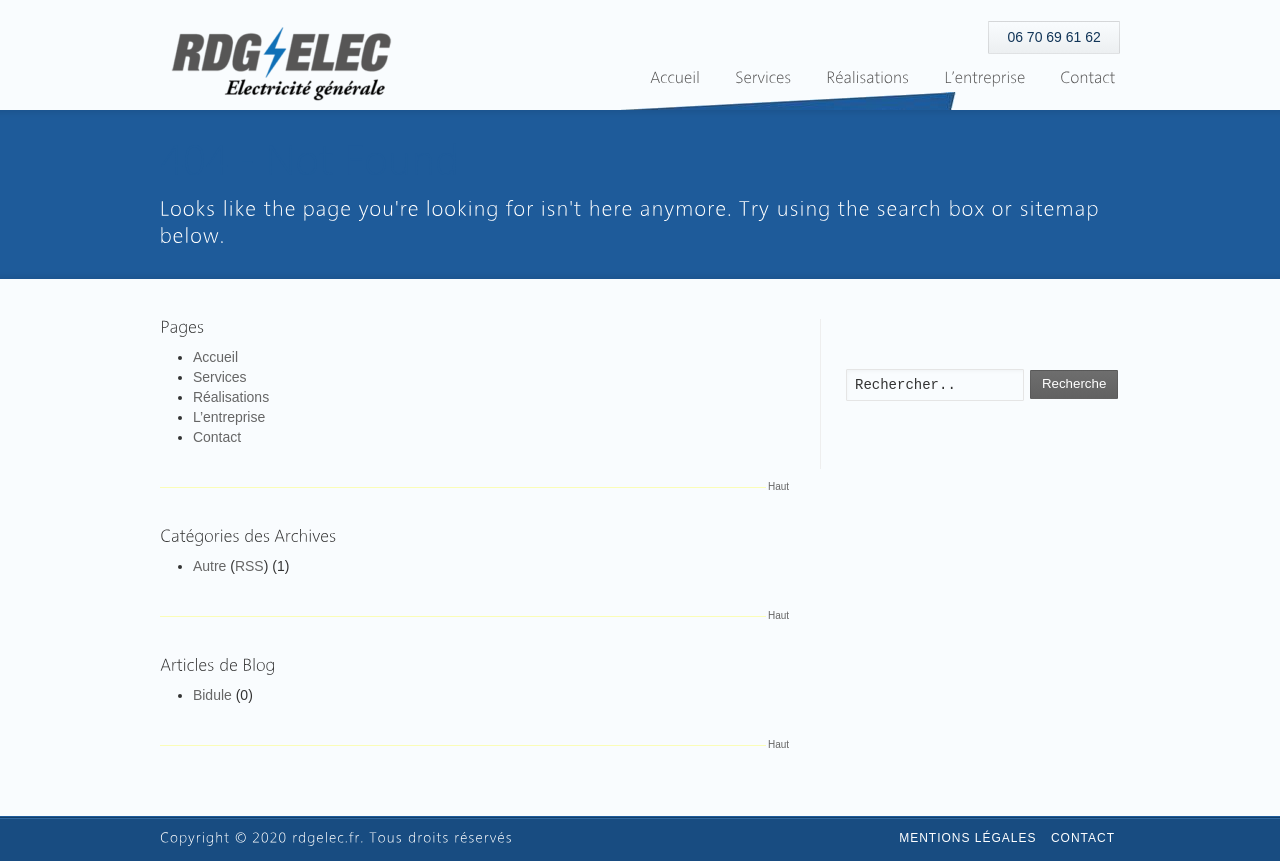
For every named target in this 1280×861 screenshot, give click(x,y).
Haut (778, 486)
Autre (209, 566)
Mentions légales (967, 838)
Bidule (212, 695)
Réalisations (231, 397)
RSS (249, 566)
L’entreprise (229, 417)
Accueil (215, 357)
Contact (217, 437)
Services (220, 377)
